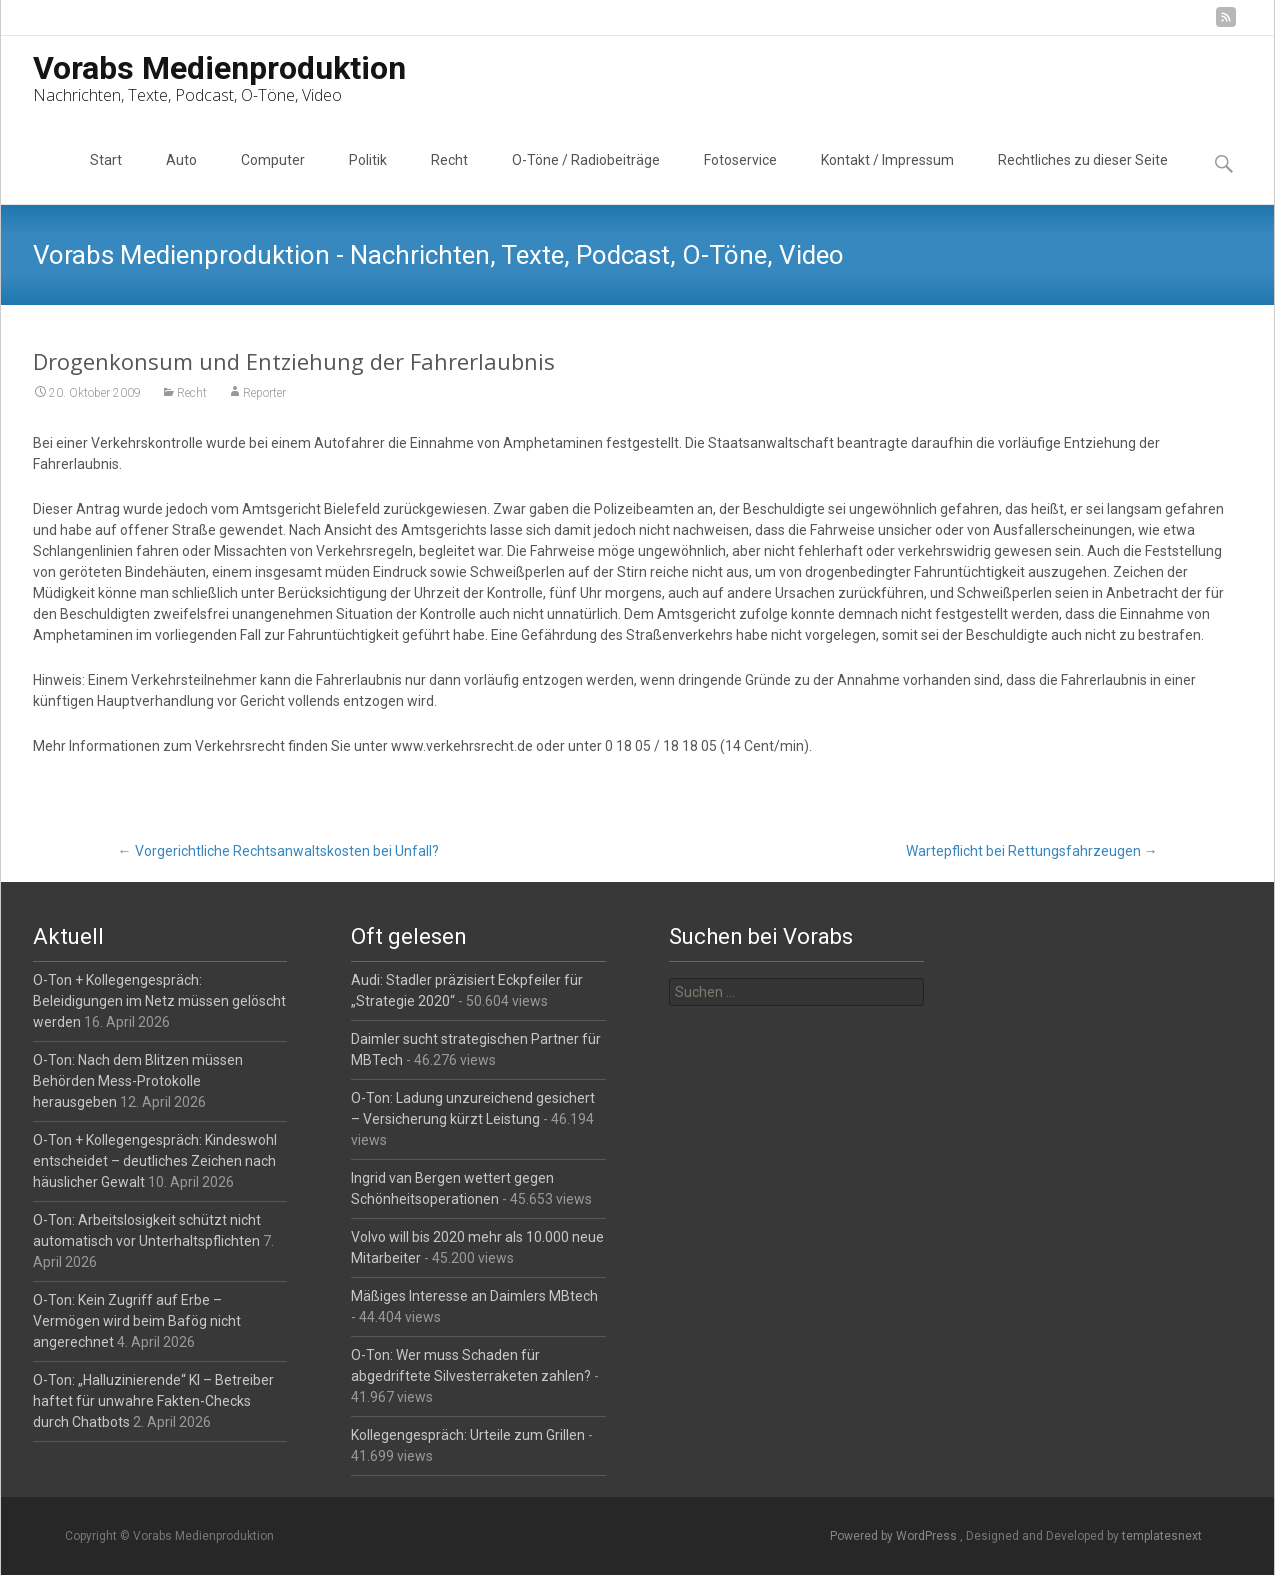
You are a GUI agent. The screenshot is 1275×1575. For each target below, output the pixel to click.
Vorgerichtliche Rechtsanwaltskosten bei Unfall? (278, 851)
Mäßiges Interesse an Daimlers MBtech (474, 1296)
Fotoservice (740, 178)
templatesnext (1162, 1536)
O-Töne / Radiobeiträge (586, 178)
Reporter (264, 393)
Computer (273, 178)
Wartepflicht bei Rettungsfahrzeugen (1032, 851)
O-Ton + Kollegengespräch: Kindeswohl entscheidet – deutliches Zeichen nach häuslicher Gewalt (155, 1161)
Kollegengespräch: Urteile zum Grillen (468, 1435)
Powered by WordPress (895, 1536)
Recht (449, 178)
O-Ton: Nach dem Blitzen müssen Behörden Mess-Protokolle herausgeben (138, 1081)
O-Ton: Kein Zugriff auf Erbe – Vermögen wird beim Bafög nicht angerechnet (137, 1321)
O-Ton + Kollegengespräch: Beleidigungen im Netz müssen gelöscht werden (159, 1001)
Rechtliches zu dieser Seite (1083, 178)
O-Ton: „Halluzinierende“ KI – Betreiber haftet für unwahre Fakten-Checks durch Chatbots (153, 1401)
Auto (181, 178)
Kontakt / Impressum (887, 178)
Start (106, 178)
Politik (368, 178)
